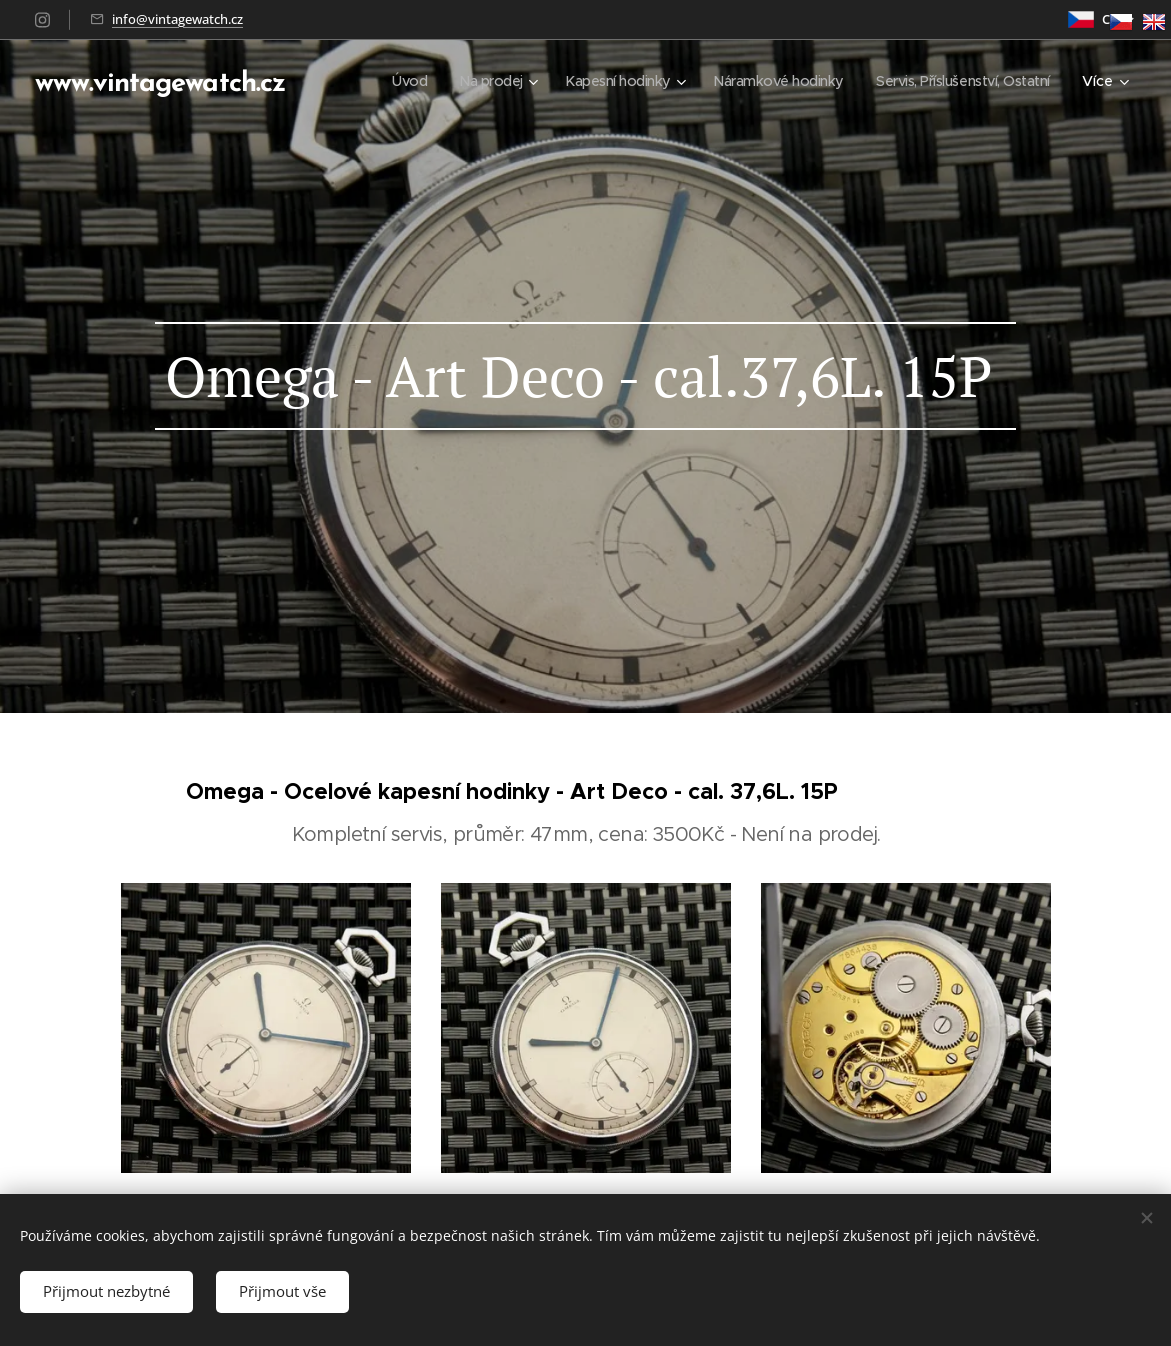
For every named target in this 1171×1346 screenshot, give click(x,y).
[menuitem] (381, 81)
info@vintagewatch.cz (177, 19)
